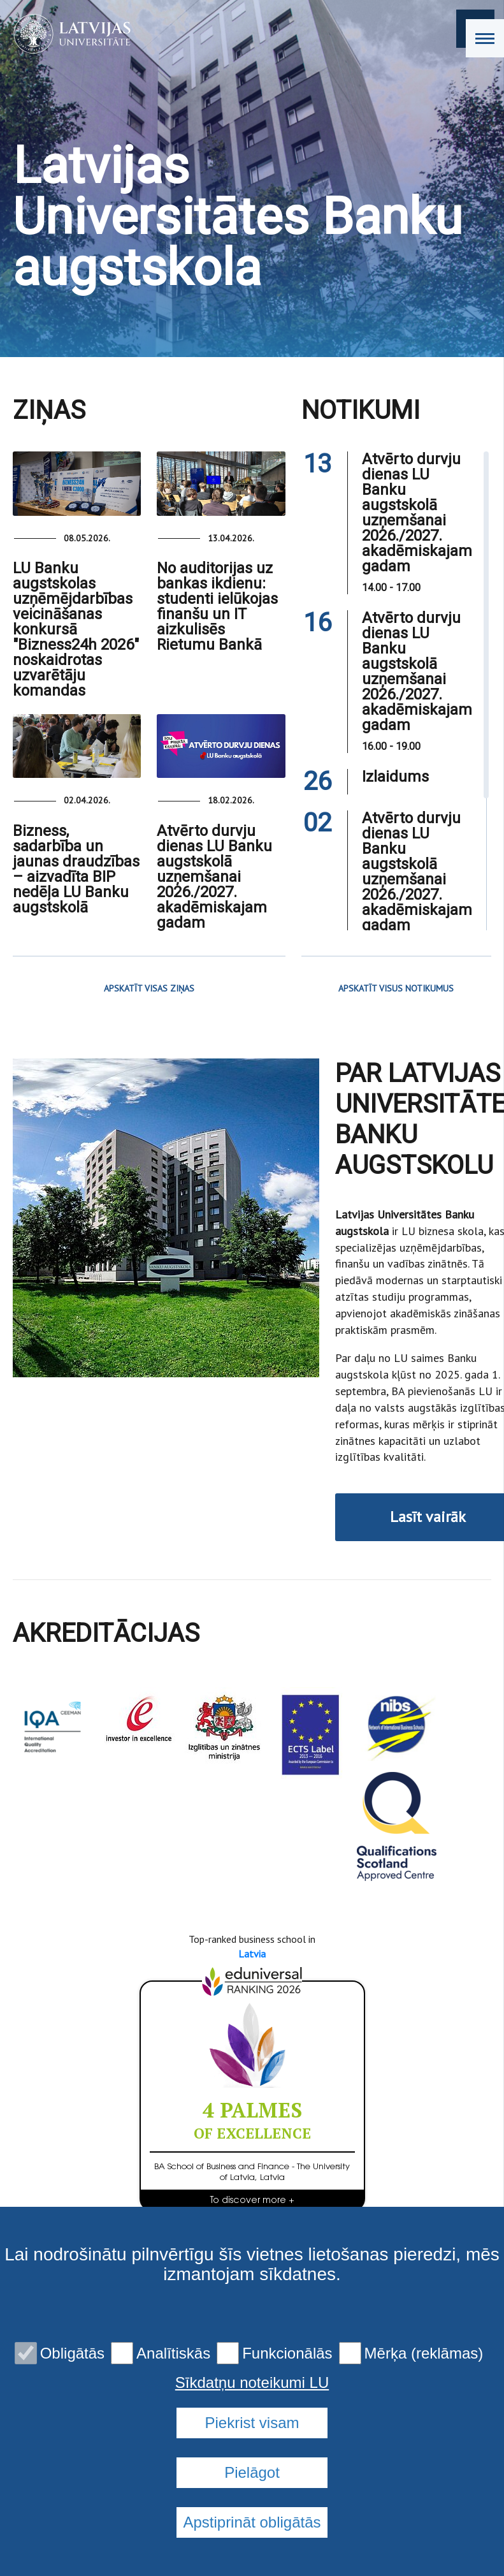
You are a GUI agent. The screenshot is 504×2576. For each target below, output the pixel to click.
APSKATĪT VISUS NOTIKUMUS (396, 988)
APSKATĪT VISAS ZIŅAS (149, 988)
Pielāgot (252, 2472)
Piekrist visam (252, 2422)
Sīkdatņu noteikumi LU (252, 2383)
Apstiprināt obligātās (251, 2522)
